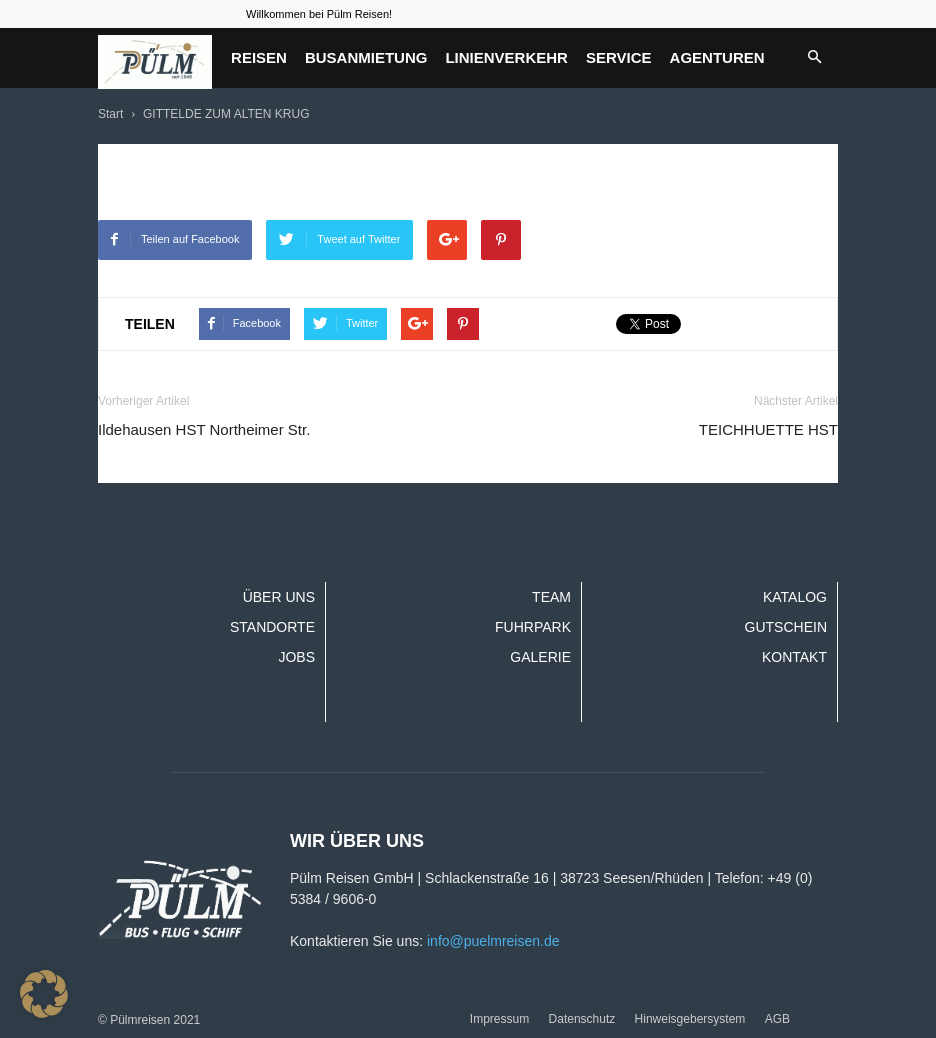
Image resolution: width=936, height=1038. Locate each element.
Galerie (540, 657)
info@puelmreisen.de (493, 941)
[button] (814, 58)
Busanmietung (366, 57)
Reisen (259, 57)
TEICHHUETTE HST (768, 429)
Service (619, 57)
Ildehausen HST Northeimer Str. (204, 429)
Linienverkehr (506, 57)
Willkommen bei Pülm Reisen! (319, 14)
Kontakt (794, 657)
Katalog (795, 597)
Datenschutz (582, 1019)
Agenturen (717, 57)
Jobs (296, 657)
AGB (777, 1019)
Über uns (279, 597)
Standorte (272, 627)
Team (551, 597)
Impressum (499, 1019)
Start (110, 114)
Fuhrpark (533, 627)
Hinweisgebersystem (690, 1019)
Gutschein (786, 627)
